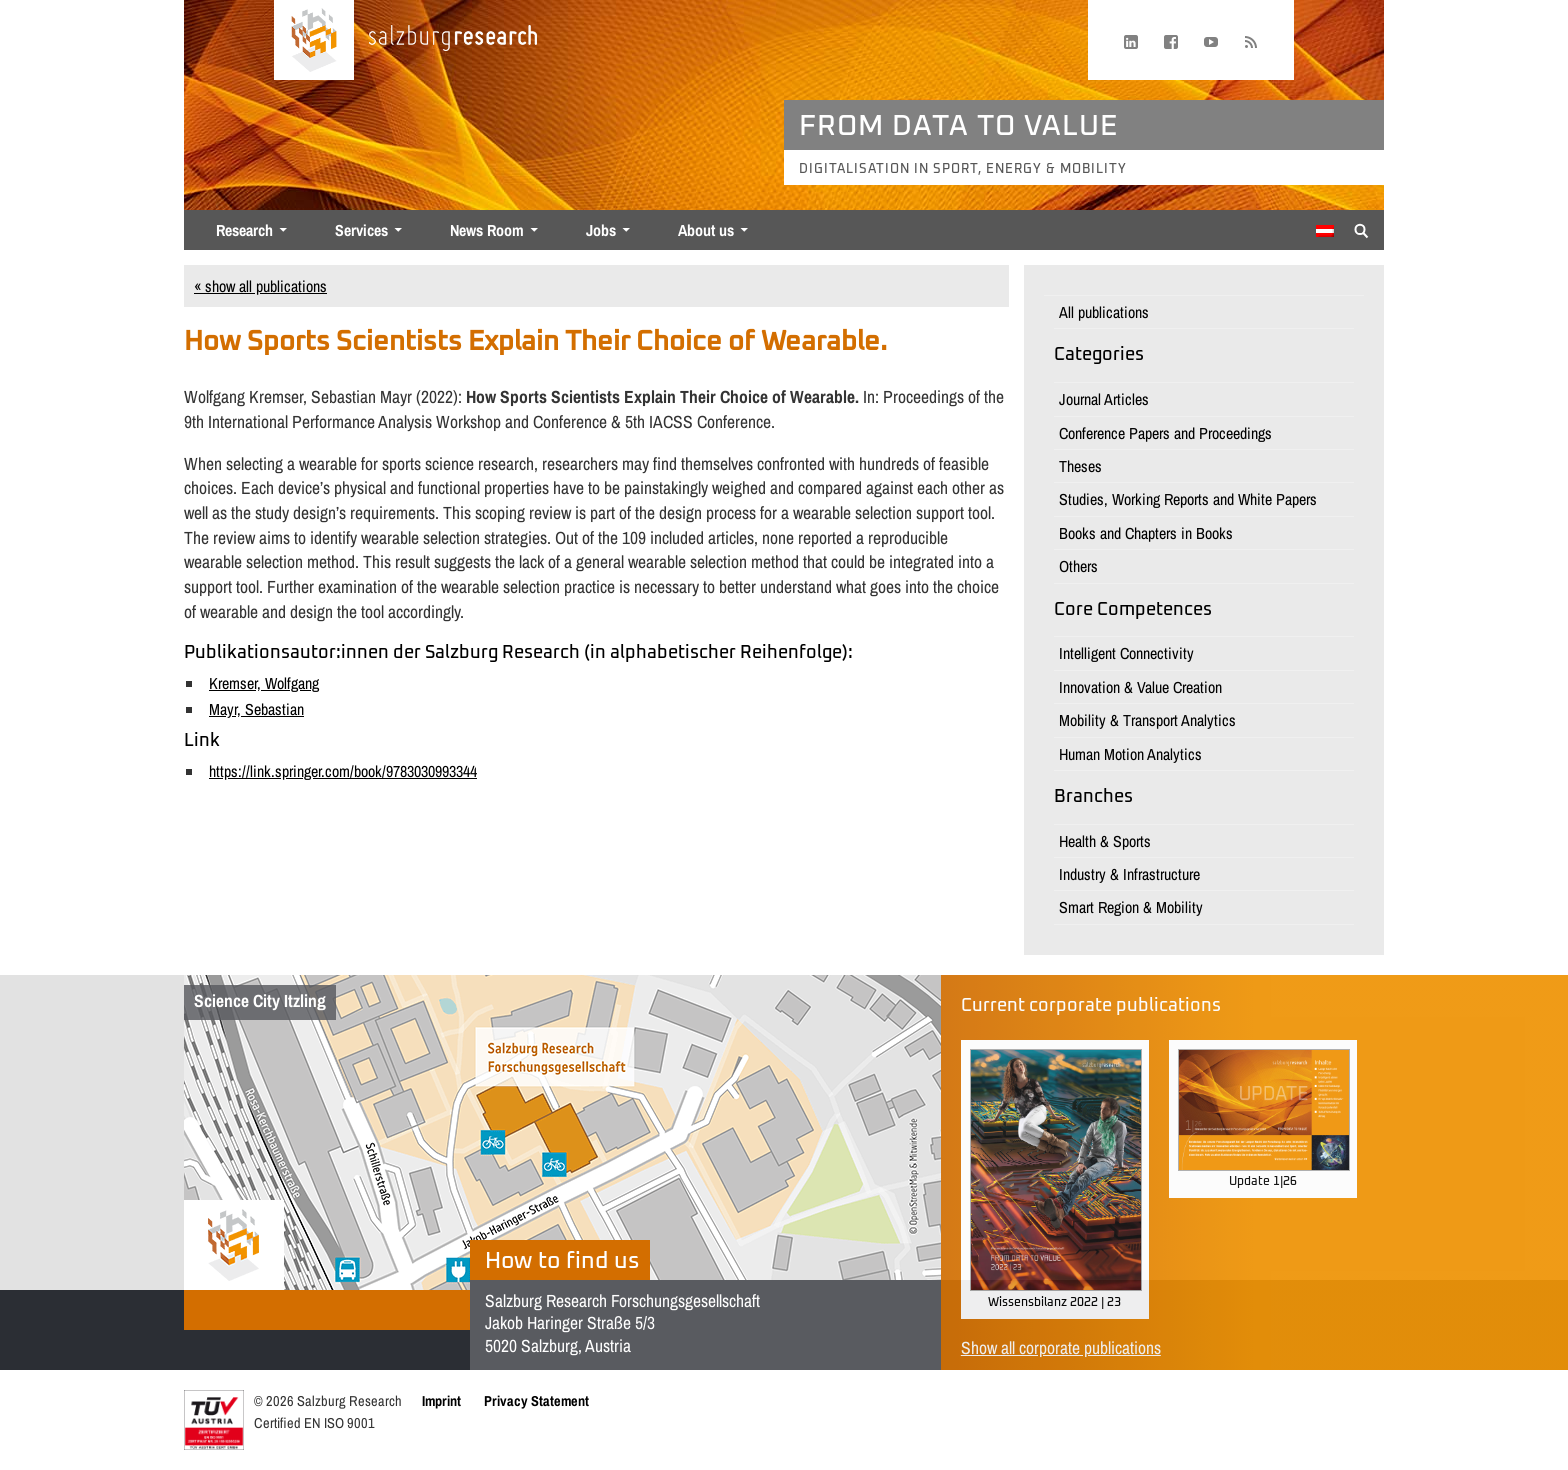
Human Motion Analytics (1130, 754)
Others (1078, 566)
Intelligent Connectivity (1126, 653)
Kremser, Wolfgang (264, 683)
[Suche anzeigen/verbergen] (1361, 229)
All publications (1104, 312)
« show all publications (260, 286)
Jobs (601, 230)
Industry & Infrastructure (1129, 874)
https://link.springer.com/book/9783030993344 (343, 771)
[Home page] (314, 40)
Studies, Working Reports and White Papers (1188, 499)
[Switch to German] (1325, 231)
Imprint (441, 1400)
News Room (487, 230)
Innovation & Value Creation (1140, 687)
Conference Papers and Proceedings (1165, 433)
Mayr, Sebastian (256, 709)
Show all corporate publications (1061, 1347)
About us (706, 230)
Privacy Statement (536, 1400)
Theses (1080, 466)
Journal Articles (1104, 399)
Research (244, 230)
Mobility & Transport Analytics (1147, 720)
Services (361, 230)
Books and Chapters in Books (1146, 533)
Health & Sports (1105, 841)
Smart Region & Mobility (1131, 907)
